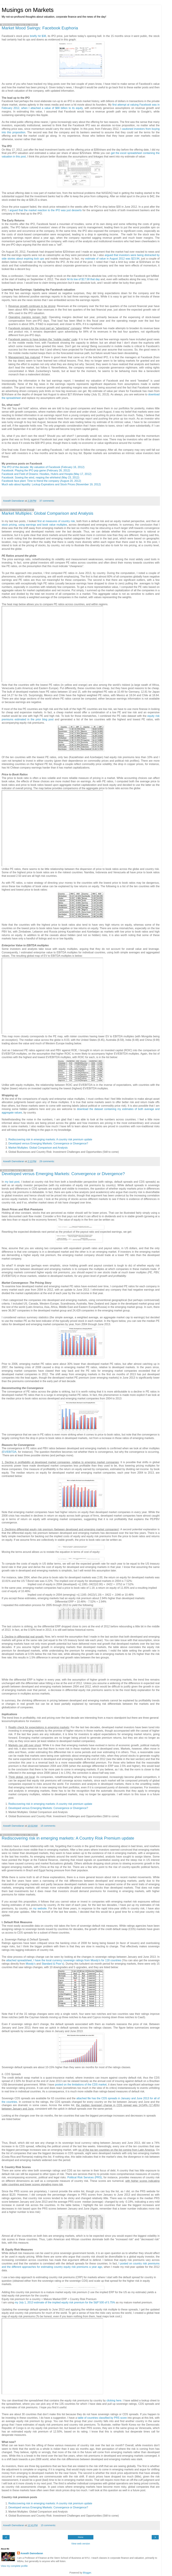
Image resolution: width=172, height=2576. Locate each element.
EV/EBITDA (9, 1451)
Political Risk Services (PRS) (84, 2177)
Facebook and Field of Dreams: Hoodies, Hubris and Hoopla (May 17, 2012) (46, 474)
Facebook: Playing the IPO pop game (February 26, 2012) (36, 470)
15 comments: (48, 1825)
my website (40, 1908)
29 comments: (46, 1161)
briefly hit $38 (38, 36)
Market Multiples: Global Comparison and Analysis (47, 513)
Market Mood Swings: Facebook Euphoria (40, 28)
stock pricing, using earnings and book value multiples (34, 524)
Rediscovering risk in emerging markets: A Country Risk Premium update (68, 1838)
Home (80, 2537)
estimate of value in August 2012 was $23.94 (112, 258)
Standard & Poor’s (52, 1963)
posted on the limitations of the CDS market (81, 2084)
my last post (12, 1181)
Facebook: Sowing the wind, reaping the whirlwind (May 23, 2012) (40, 477)
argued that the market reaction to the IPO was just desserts (46, 210)
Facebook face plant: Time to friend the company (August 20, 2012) (41, 480)
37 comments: (46, 500)
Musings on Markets (28, 10)
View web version (80, 2543)
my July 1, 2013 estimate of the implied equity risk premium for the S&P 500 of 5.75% (65, 2302)
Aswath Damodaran (31, 2553)
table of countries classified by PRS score (102, 2417)
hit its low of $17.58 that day (83, 279)
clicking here (113, 2400)
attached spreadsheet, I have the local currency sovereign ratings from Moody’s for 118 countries (63, 1960)
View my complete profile (14, 2566)
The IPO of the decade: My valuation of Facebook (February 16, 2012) (43, 467)
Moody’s (31, 1963)
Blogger (87, 2572)
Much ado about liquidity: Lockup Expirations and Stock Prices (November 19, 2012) (51, 484)
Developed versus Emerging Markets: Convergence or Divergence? (48, 1143)
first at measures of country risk (56, 521)
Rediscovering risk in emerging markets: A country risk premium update (50, 1139)
